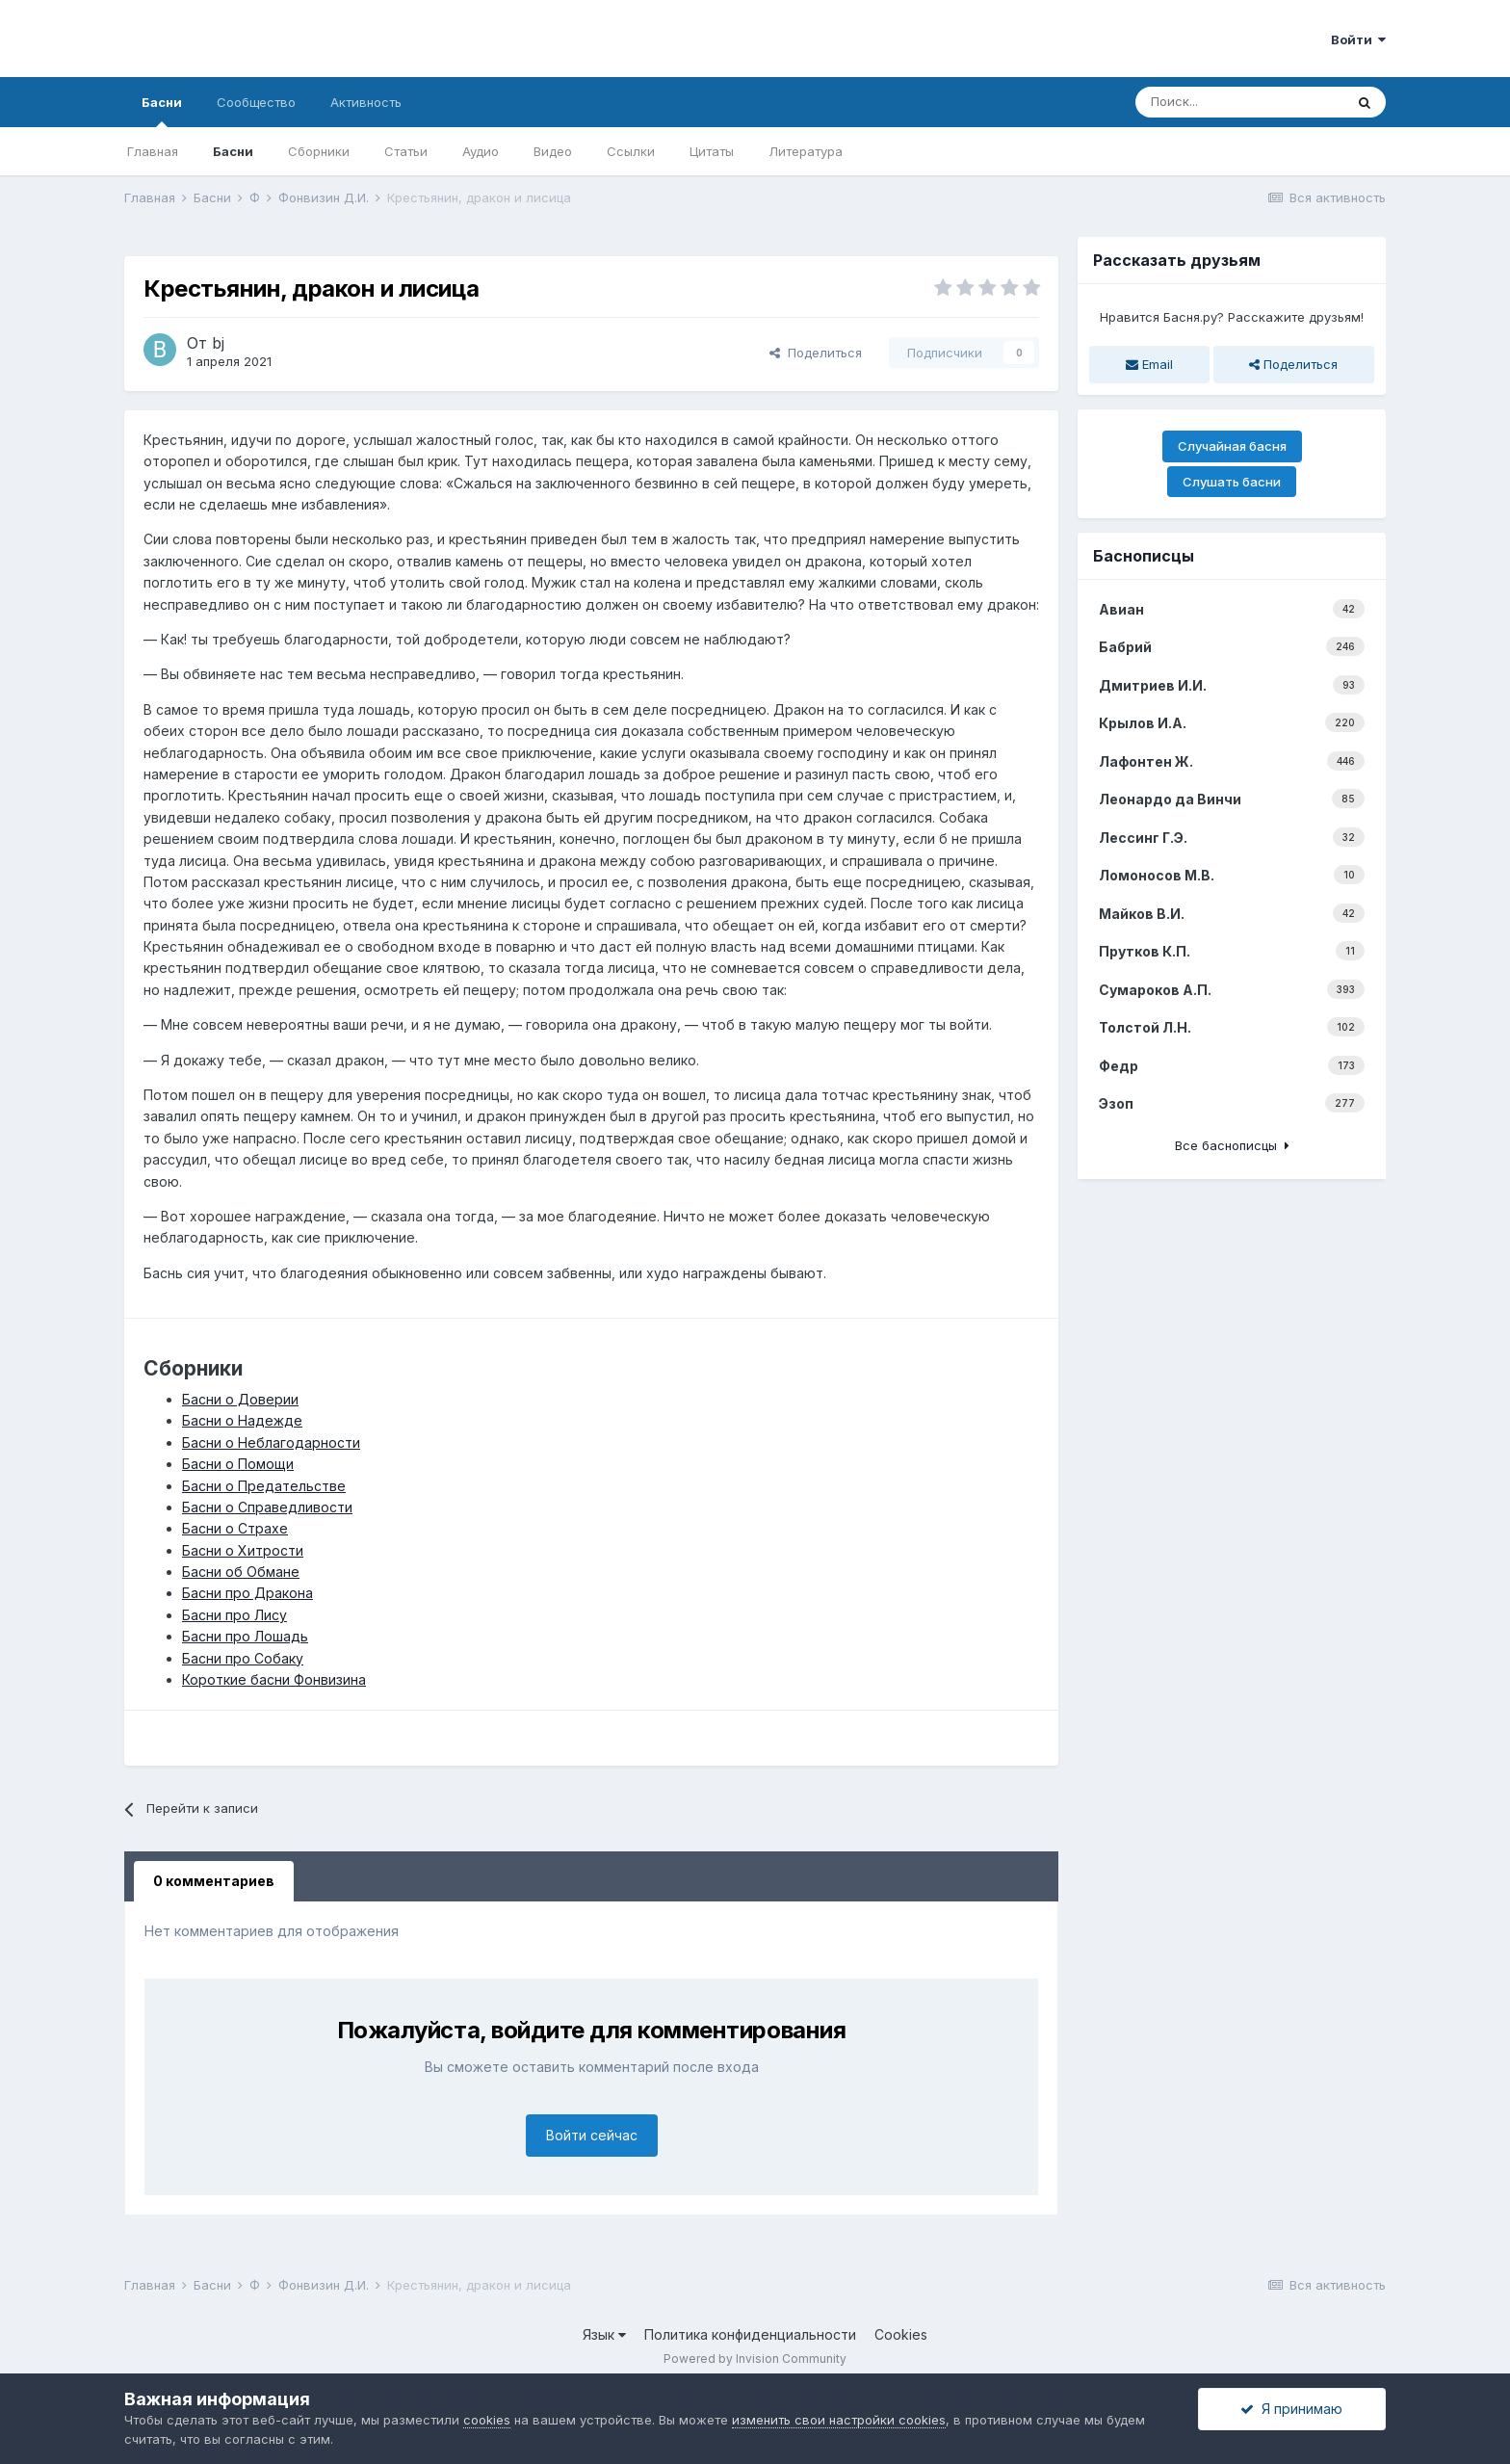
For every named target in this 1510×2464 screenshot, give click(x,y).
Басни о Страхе (235, 1528)
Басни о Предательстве (264, 1486)
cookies (486, 2419)
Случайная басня (1232, 446)
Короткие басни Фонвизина (274, 1679)
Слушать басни (1232, 481)
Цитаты (712, 151)
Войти (1358, 39)
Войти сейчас (592, 2135)
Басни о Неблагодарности (271, 1442)
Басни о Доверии (240, 1399)
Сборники (319, 151)
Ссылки (631, 151)
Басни (162, 110)
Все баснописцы (1232, 1145)
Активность (366, 102)
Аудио (480, 151)
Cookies (900, 2334)
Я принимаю (1291, 2408)
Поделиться (815, 352)
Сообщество (256, 102)
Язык (604, 2334)
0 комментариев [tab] (213, 1881)
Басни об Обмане (240, 1571)
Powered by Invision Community (755, 2358)
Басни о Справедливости (267, 1507)
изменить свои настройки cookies (839, 2419)
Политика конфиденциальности (750, 2334)
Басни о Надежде (242, 1420)
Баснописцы (1143, 555)
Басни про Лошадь (245, 1636)
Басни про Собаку (242, 1658)
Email (1149, 364)
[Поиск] (1239, 102)
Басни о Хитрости (242, 1550)
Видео (553, 151)
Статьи (406, 151)
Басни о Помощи (238, 1463)
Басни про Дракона (247, 1593)
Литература (805, 151)
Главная (152, 151)
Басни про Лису (234, 1615)
